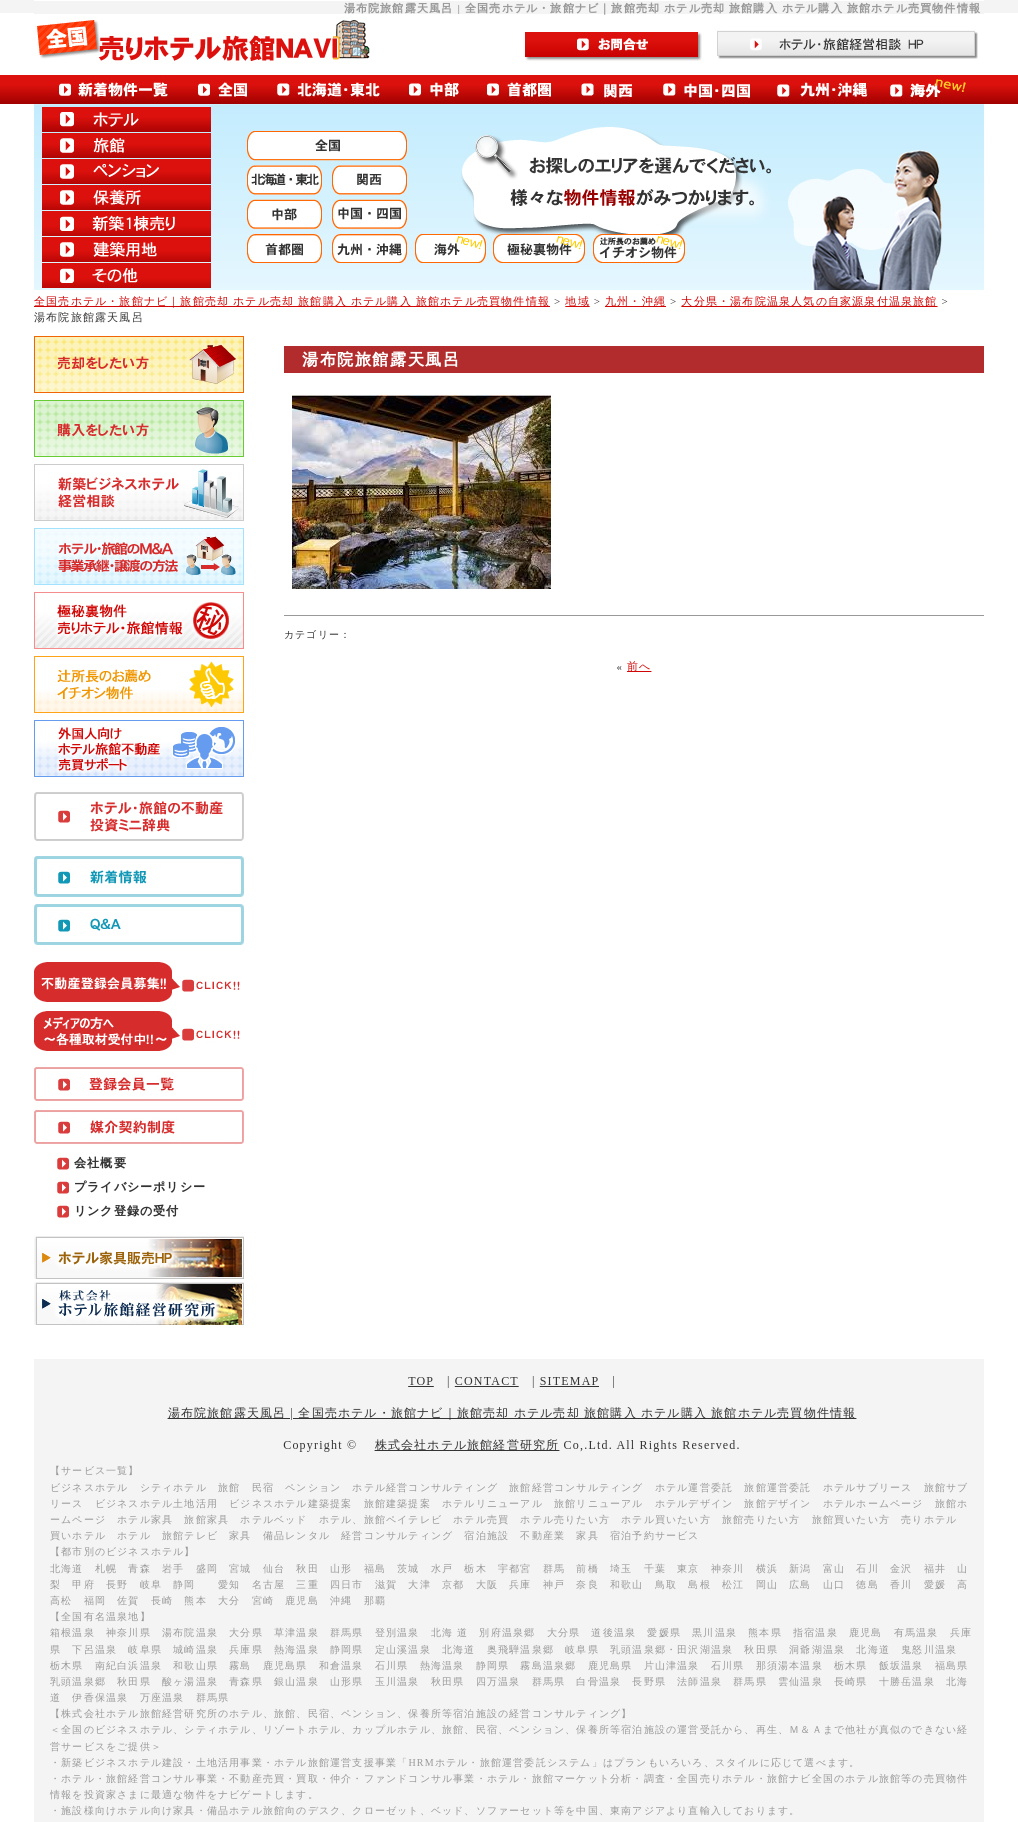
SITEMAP (569, 1381)
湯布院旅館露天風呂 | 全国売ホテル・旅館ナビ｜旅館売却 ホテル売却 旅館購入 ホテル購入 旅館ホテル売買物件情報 (512, 1413)
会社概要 (100, 1163)
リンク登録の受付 (127, 1211)
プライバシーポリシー (140, 1187)
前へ (639, 666)
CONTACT (487, 1381)
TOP (421, 1381)
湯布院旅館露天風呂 (381, 359)
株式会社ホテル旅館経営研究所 (467, 1445)
